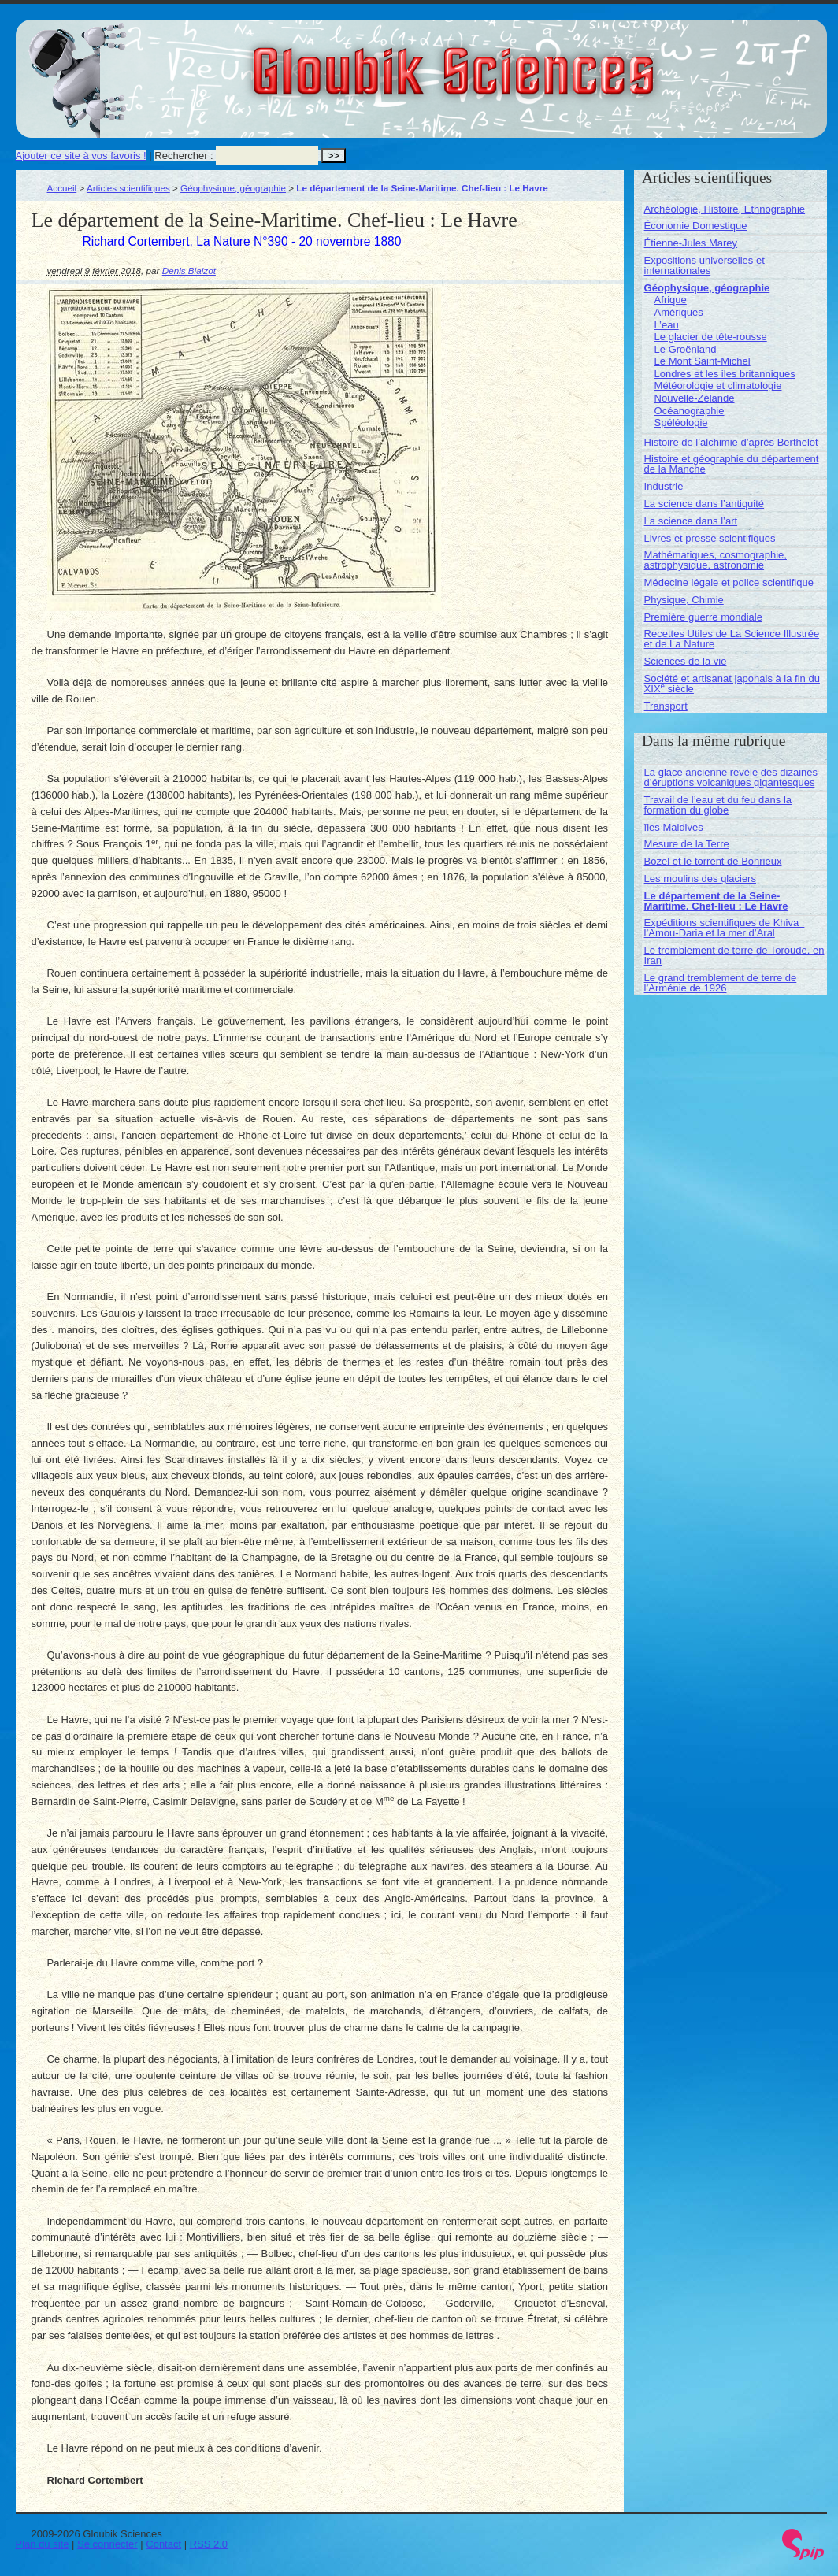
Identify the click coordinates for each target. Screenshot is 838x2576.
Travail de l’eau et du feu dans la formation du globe (718, 805)
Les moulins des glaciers (700, 878)
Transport (666, 706)
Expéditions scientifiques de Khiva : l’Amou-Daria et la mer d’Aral (724, 928)
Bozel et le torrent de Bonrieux (713, 861)
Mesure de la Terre (686, 844)
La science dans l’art (691, 521)
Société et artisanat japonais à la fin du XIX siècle (732, 684)
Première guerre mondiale (703, 617)
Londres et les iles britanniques (724, 374)
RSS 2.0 (209, 2544)
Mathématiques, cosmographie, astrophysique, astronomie (715, 560)
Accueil (62, 188)
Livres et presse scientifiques (710, 538)
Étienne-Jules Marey (691, 243)
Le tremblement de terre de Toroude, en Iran (734, 955)
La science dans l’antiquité (704, 504)
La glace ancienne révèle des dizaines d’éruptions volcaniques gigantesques (731, 777)
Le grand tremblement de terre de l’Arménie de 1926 (720, 983)
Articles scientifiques (128, 188)
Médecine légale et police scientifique (729, 582)
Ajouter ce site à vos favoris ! (81, 155)
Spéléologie (681, 422)
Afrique (670, 300)
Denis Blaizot (189, 270)
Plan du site (42, 2544)
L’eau (666, 325)
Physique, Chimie (684, 600)
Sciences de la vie (685, 661)
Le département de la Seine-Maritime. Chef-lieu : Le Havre (716, 901)
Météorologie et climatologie (718, 385)
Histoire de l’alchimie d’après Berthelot (731, 442)
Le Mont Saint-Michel (702, 361)
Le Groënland (685, 349)
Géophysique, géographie (233, 188)
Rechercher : (183, 155)
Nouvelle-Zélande (694, 398)
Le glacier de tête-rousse (710, 337)
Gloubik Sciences (542, 61)
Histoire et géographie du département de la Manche (731, 464)
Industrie (664, 486)
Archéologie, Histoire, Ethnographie (725, 209)
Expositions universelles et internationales (704, 265)
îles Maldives (673, 827)
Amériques (678, 312)
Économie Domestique (695, 226)
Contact (163, 2544)
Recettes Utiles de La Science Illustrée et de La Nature (732, 639)
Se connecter (107, 2544)
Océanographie (689, 411)
